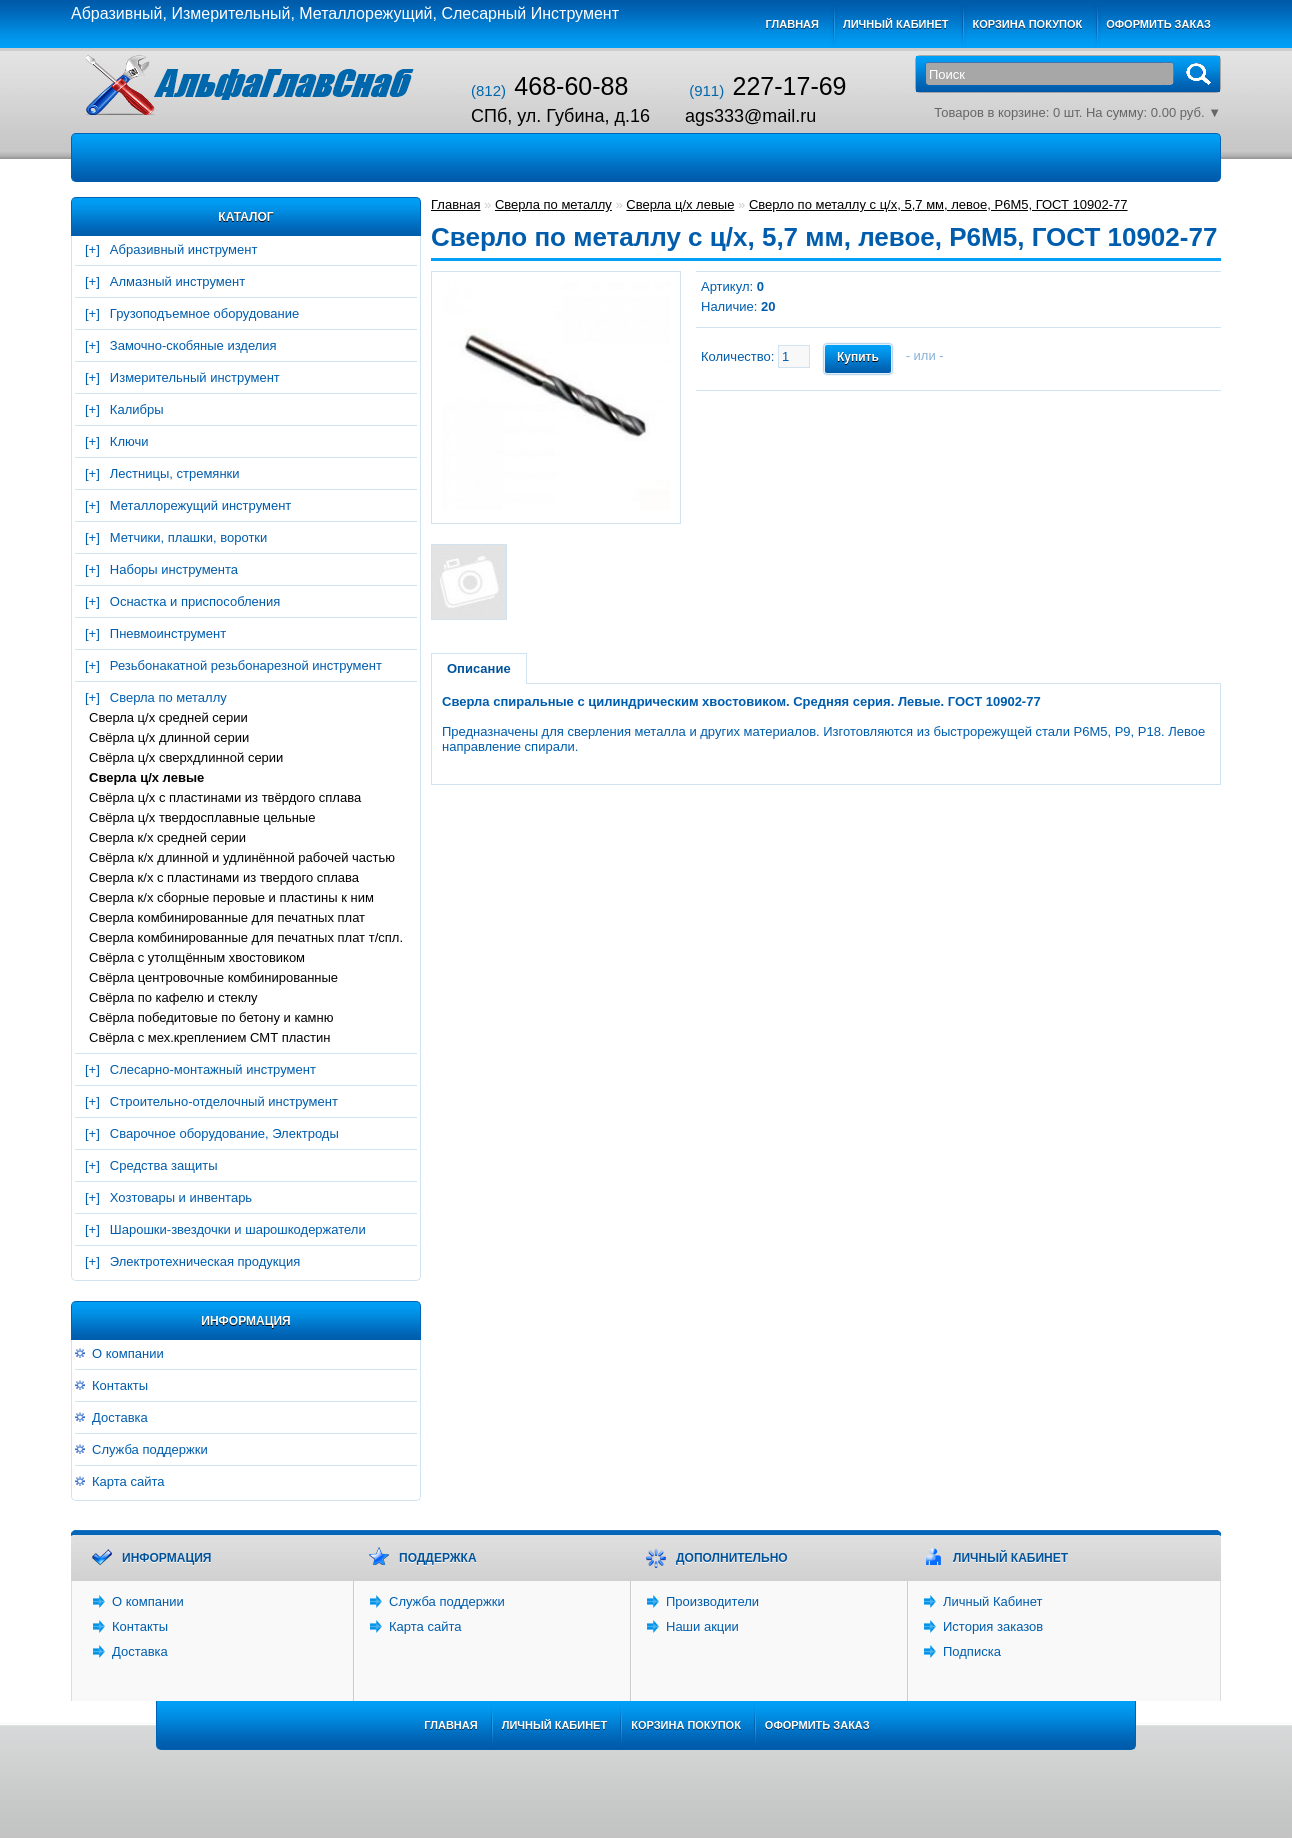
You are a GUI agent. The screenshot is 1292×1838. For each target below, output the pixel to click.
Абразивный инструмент (184, 249)
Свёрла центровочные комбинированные (213, 977)
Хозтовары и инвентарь (181, 1197)
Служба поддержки (150, 1449)
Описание (479, 668)
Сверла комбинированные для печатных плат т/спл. (246, 937)
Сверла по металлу (168, 697)
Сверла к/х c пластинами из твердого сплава (224, 877)
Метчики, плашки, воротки (188, 537)
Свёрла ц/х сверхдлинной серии (186, 757)
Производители (712, 1601)
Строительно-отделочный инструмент (224, 1101)
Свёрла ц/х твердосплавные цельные (202, 817)
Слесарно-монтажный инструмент (213, 1069)
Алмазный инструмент (177, 281)
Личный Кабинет (992, 1601)
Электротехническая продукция (205, 1261)
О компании (128, 1353)
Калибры (137, 409)
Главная (792, 24)
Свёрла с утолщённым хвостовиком (197, 957)
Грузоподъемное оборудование (204, 313)
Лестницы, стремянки (175, 473)
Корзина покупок (1027, 24)
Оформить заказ (1158, 24)
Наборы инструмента (174, 569)
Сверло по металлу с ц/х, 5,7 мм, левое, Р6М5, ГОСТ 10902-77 (938, 204)
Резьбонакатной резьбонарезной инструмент (246, 665)
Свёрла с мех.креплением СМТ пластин (209, 1037)
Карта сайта (128, 1481)
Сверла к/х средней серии (167, 837)
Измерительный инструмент (195, 377)
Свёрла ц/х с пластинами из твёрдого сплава (225, 797)
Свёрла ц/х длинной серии (169, 737)
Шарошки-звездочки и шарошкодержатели (238, 1229)
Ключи (129, 441)
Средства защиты (164, 1165)
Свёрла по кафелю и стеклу (173, 997)
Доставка (120, 1417)
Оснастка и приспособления (195, 601)
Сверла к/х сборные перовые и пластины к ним (231, 897)
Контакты (120, 1385)
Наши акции (702, 1626)
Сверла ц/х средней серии (168, 717)
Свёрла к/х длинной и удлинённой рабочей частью (242, 857)
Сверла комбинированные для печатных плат (227, 917)
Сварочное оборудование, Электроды (224, 1133)
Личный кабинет (896, 24)
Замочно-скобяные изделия (193, 345)
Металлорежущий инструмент (200, 505)
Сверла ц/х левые (146, 777)
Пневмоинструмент (168, 633)
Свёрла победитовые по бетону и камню (211, 1017)
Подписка (972, 1651)
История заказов (993, 1626)
